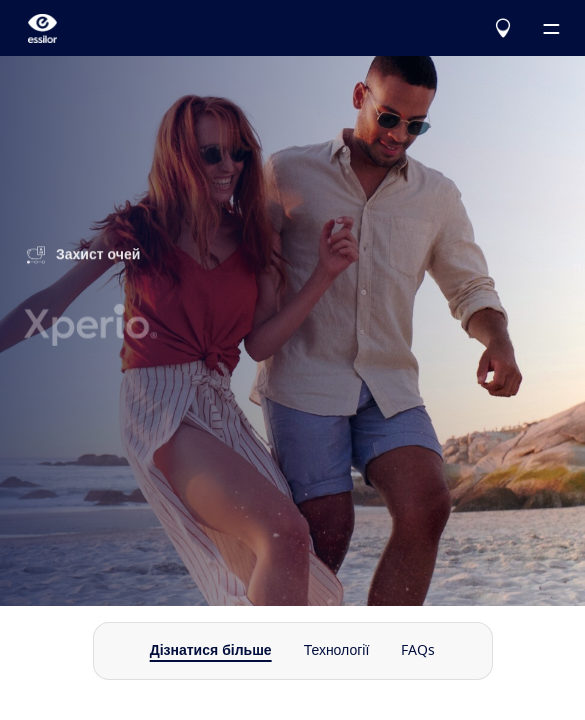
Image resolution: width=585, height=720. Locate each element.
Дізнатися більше (211, 651)
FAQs (418, 651)
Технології (337, 651)
